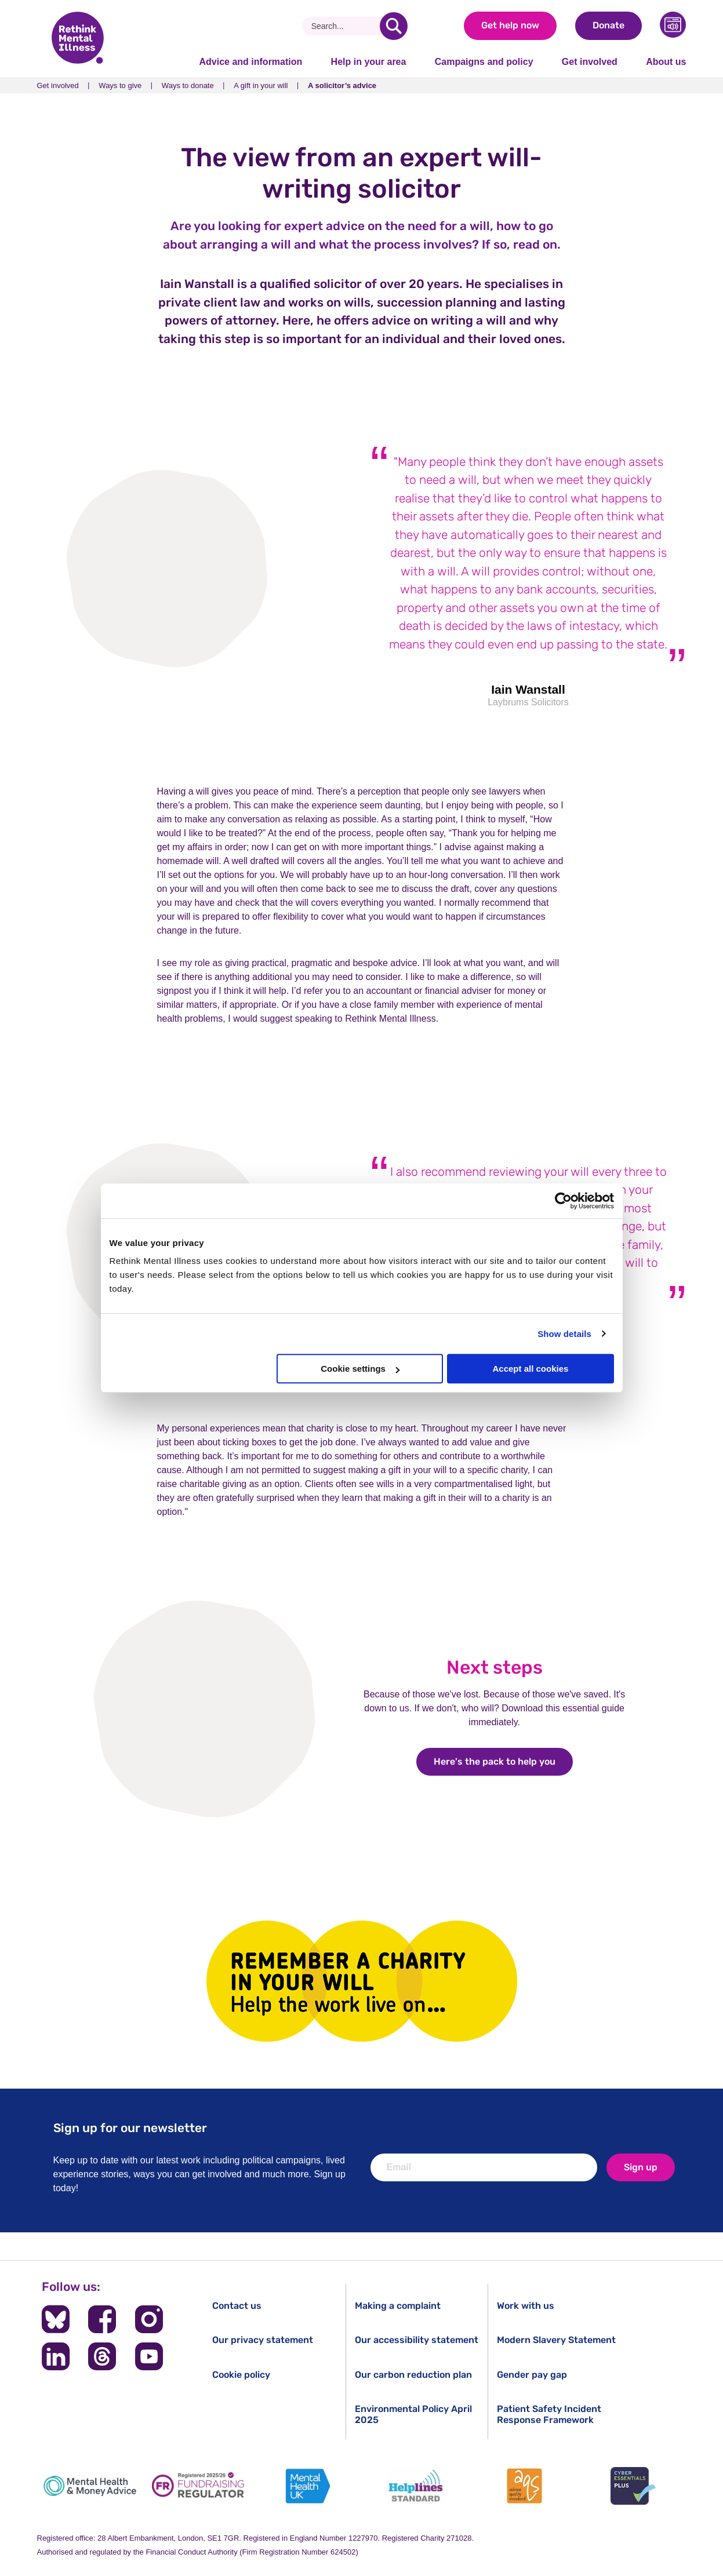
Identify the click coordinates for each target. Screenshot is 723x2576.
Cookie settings (360, 1368)
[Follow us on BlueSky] (55, 2319)
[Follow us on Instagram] (148, 2319)
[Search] (345, 26)
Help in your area (368, 62)
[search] (394, 26)
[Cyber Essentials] (633, 2486)
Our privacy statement (262, 2339)
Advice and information (251, 62)
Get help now (510, 25)
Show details (564, 1334)
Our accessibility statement (416, 2339)
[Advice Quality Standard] (524, 2486)
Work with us (525, 2305)
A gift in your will (261, 85)
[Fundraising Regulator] (198, 2486)
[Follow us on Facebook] (102, 2319)
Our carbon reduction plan (413, 2374)
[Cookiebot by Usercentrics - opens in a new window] (563, 1200)
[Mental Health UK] (307, 2486)
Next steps (494, 1667)
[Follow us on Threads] (102, 2356)
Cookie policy (241, 2374)
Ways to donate (188, 85)
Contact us (236, 2305)
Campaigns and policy (484, 62)
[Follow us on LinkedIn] (55, 2356)
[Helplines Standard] (415, 2486)
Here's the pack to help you (503, 1761)
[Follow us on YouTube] (148, 2356)
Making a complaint (398, 2305)
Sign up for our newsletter (130, 2127)
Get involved (589, 62)
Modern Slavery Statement (556, 2339)
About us (666, 62)
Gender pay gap (532, 2374)
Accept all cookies (531, 1368)
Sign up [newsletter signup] (640, 2167)
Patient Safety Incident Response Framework (549, 2414)
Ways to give (120, 85)
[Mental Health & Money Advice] (89, 2486)
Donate (608, 25)
